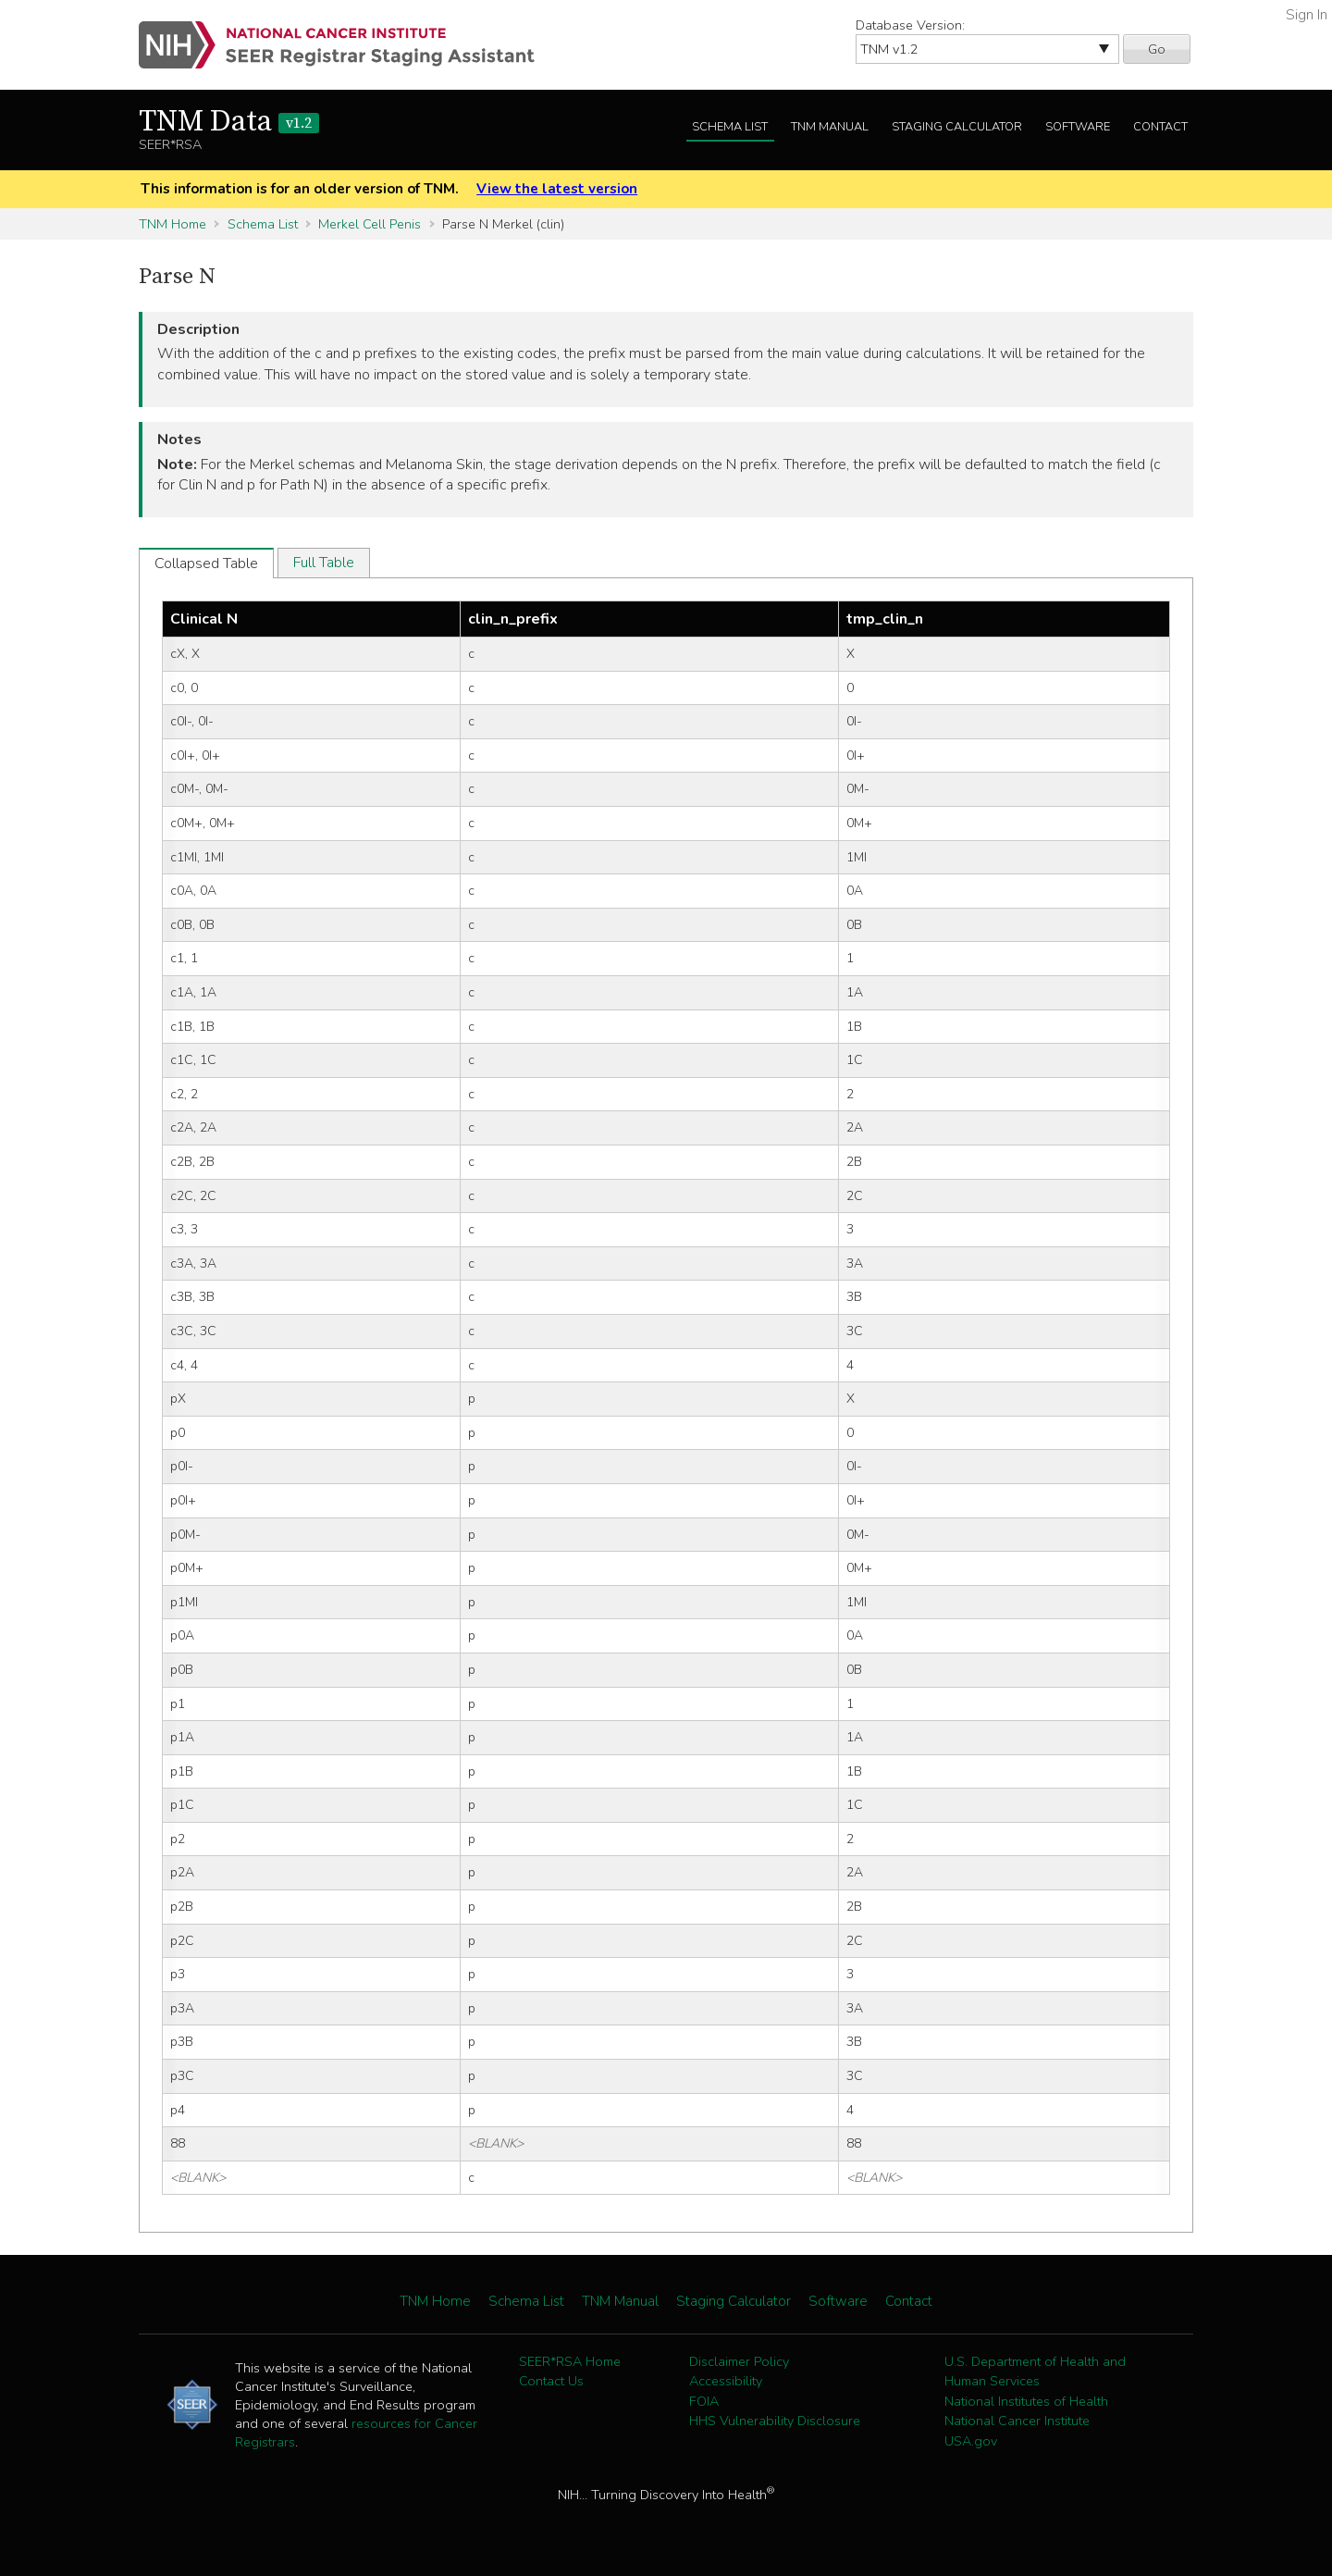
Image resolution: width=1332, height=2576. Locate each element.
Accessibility (725, 2381)
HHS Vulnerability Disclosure (774, 2420)
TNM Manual (830, 126)
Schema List (730, 126)
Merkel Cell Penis (369, 224)
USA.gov (970, 2441)
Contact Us (551, 2381)
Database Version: (910, 25)
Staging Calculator (957, 126)
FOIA (704, 2401)
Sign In (1306, 15)
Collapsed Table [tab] (206, 563)
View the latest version (556, 189)
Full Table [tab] (323, 562)
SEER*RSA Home (570, 2361)
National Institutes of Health (1026, 2401)
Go (1157, 49)
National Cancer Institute (1017, 2420)
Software (1077, 126)
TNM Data (229, 122)
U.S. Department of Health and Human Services (1035, 2371)
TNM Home (172, 224)
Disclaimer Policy (739, 2361)
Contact (1160, 126)
